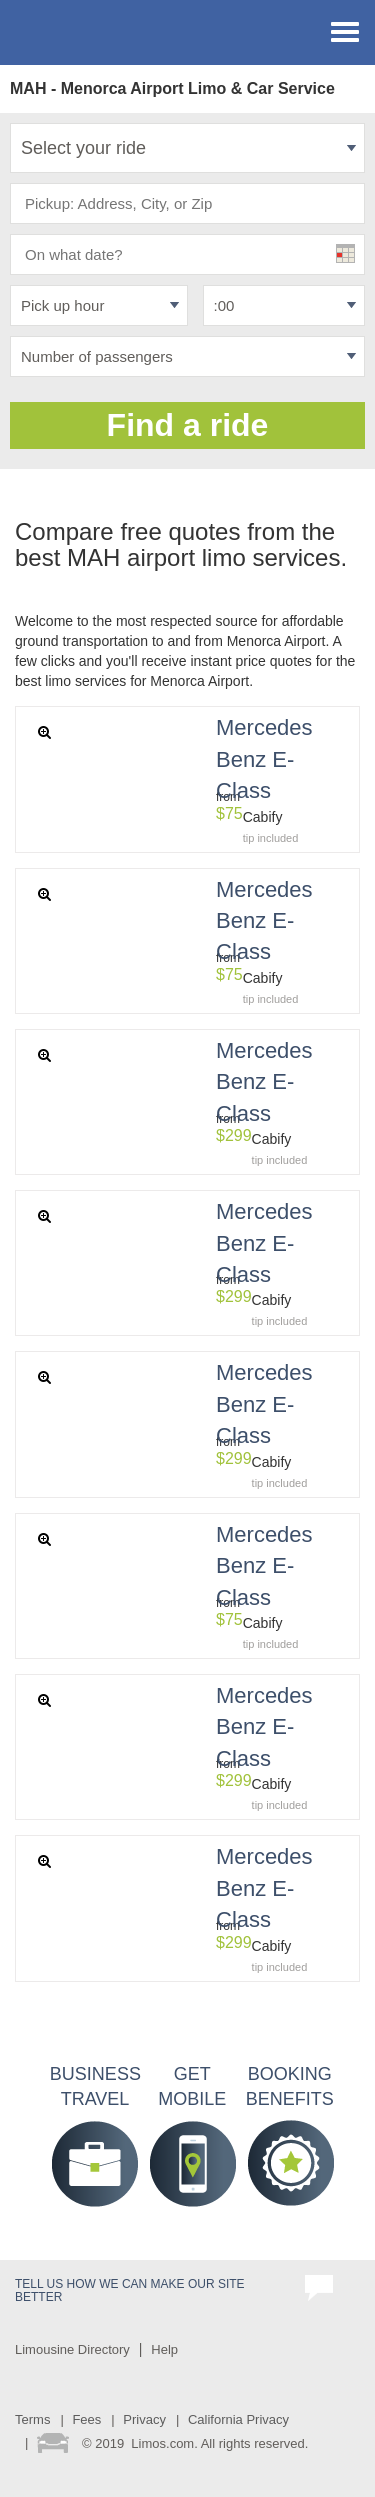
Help (164, 2349)
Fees (86, 2419)
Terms (32, 2419)
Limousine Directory (72, 2349)
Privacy (144, 2419)
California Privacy (238, 2419)
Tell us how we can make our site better (130, 2290)
